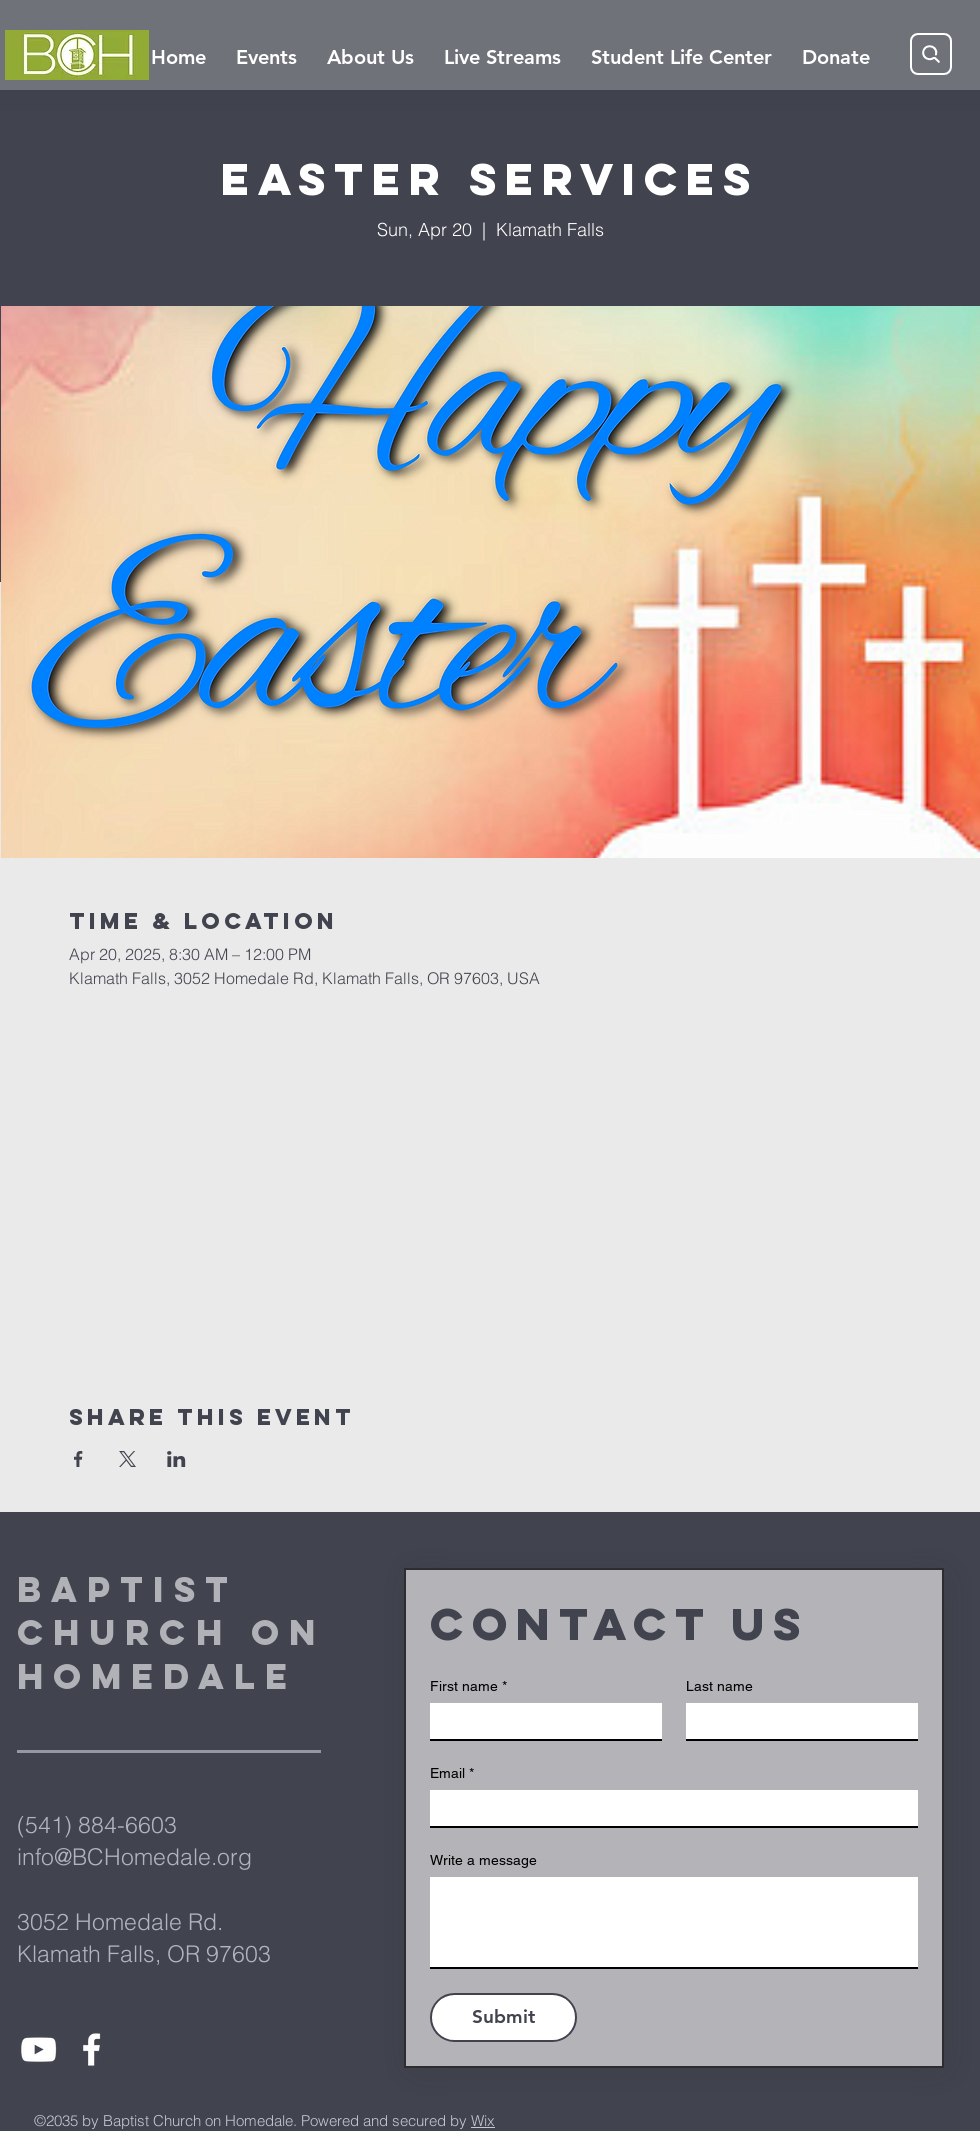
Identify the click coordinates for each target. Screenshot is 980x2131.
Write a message (483, 1860)
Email (452, 1773)
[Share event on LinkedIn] (176, 1459)
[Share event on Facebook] (78, 1459)
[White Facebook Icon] (91, 2049)
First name (468, 1686)
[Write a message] (674, 1922)
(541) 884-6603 (97, 1824)
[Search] (931, 54)
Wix (483, 2120)
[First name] (540, 1721)
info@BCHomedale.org (134, 1856)
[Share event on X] (127, 1459)
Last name (719, 1686)
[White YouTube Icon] (38, 2049)
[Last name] (796, 1721)
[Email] (668, 1808)
